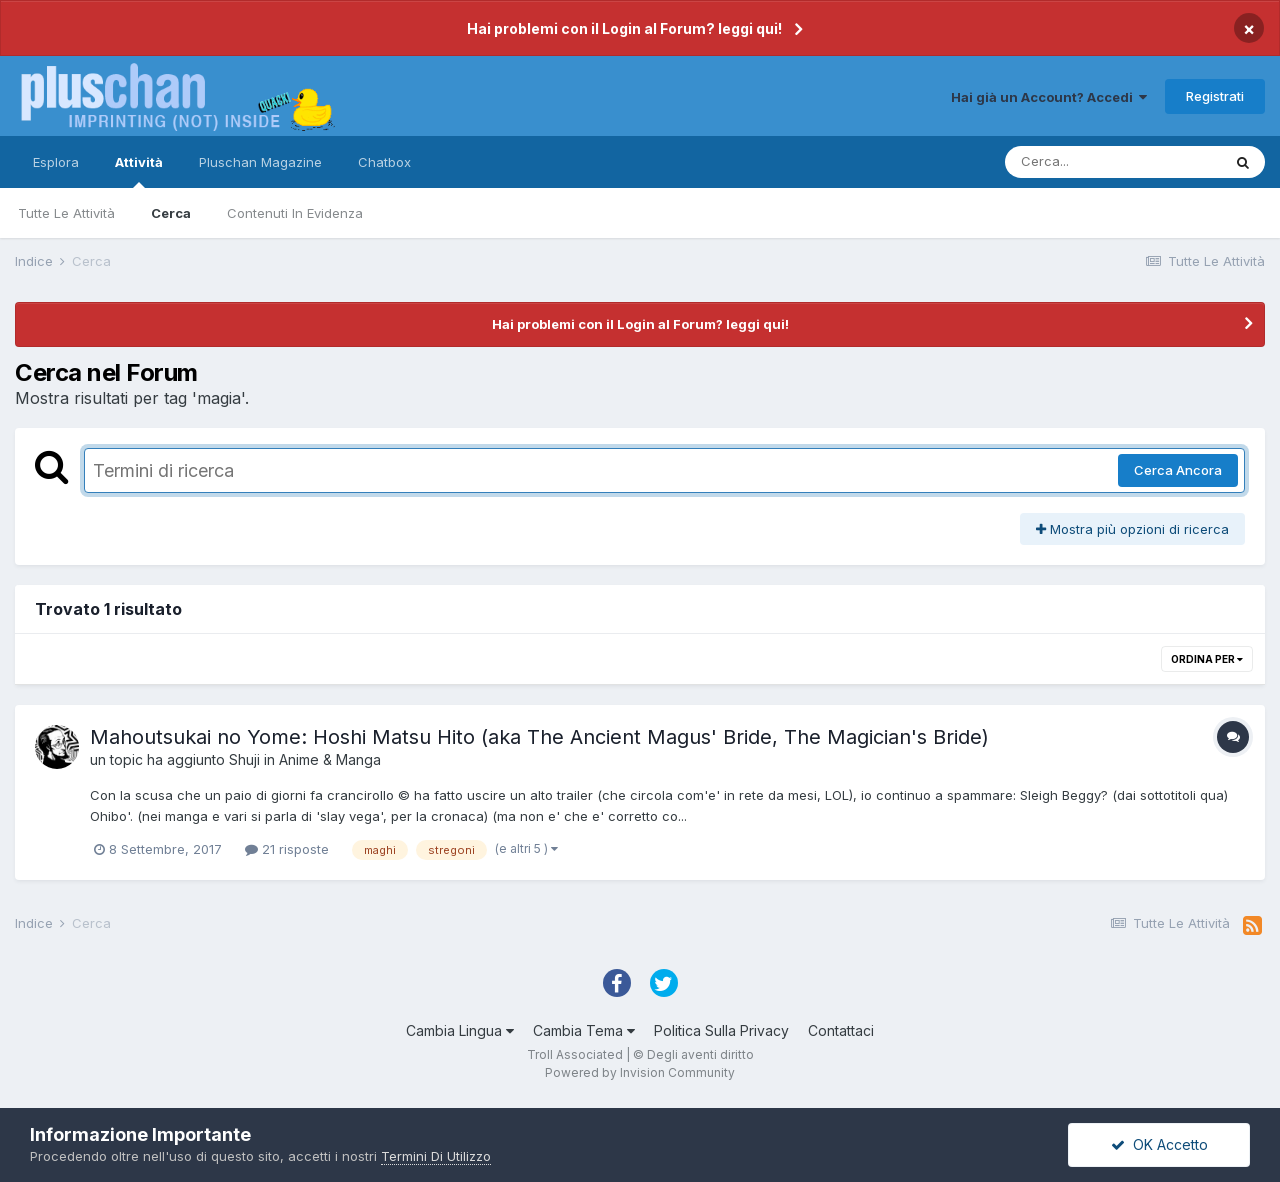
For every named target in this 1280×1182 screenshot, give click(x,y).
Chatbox (384, 162)
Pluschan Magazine (260, 162)
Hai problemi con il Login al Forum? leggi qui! (624, 28)
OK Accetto (1159, 1144)
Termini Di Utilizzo (436, 1156)
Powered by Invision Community (640, 1072)
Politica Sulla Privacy (721, 1030)
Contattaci (841, 1030)
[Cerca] (1113, 162)
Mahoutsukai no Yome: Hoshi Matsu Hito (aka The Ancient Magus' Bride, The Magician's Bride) (539, 737)
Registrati (1215, 96)
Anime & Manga (330, 759)
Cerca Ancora (1178, 470)
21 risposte (287, 849)
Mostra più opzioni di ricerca (1132, 529)
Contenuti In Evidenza (295, 213)
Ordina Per (1207, 659)
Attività (139, 171)
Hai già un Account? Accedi (1049, 97)
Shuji (244, 759)
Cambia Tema (584, 1030)
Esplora (56, 162)
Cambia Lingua (460, 1030)
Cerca (171, 213)
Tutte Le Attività (66, 213)
